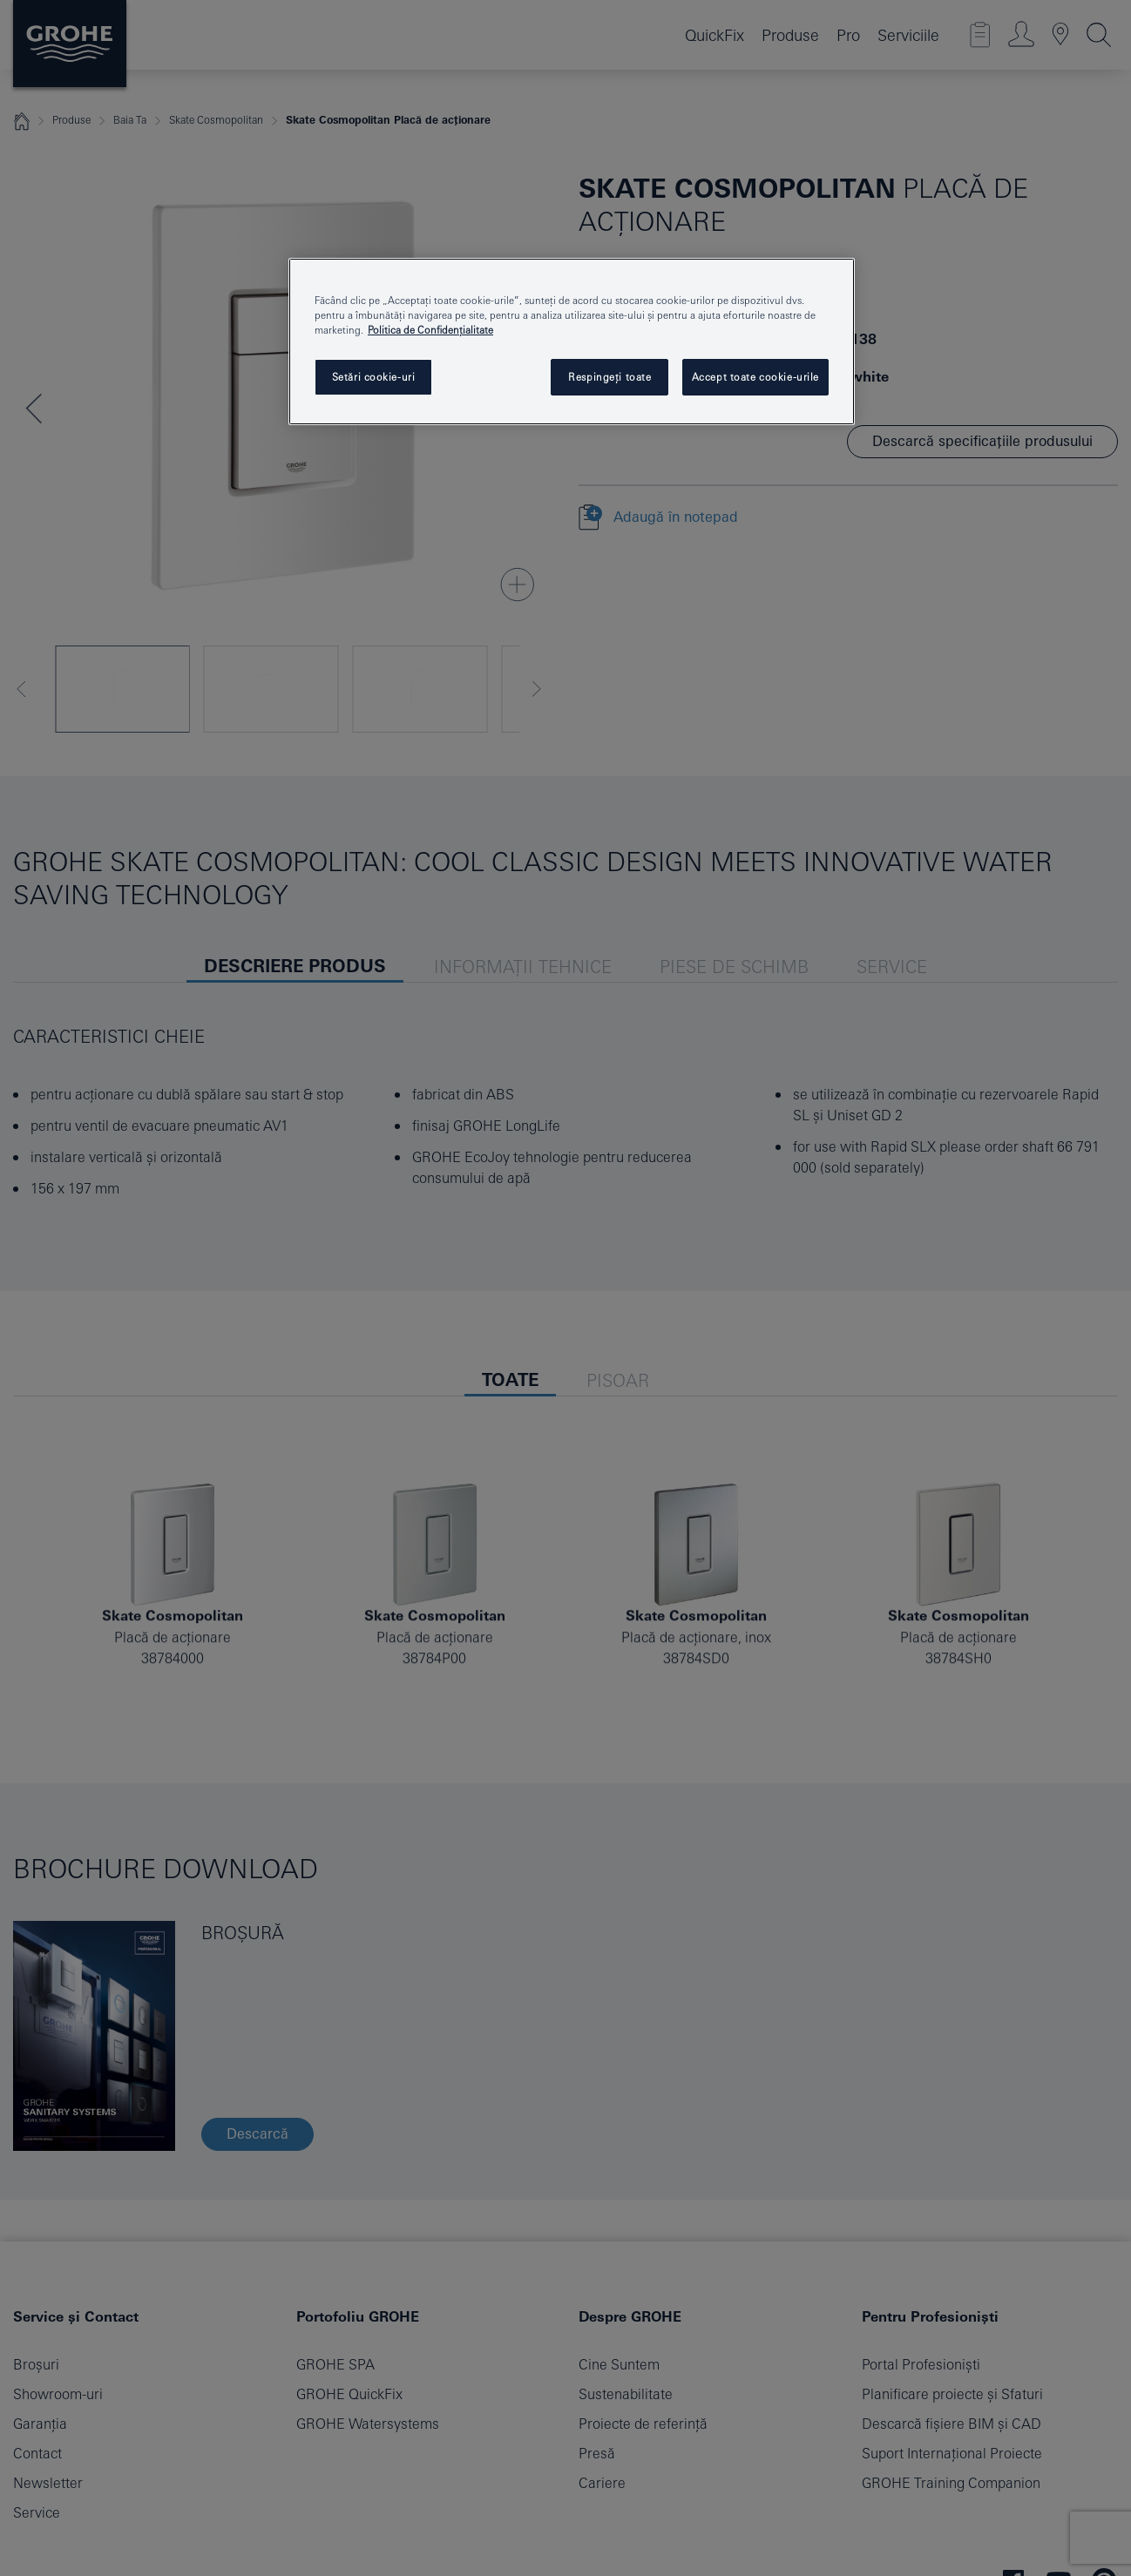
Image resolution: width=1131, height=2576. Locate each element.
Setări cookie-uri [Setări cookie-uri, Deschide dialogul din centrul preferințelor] (374, 376)
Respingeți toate (609, 376)
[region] (571, 341)
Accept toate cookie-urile (755, 376)
